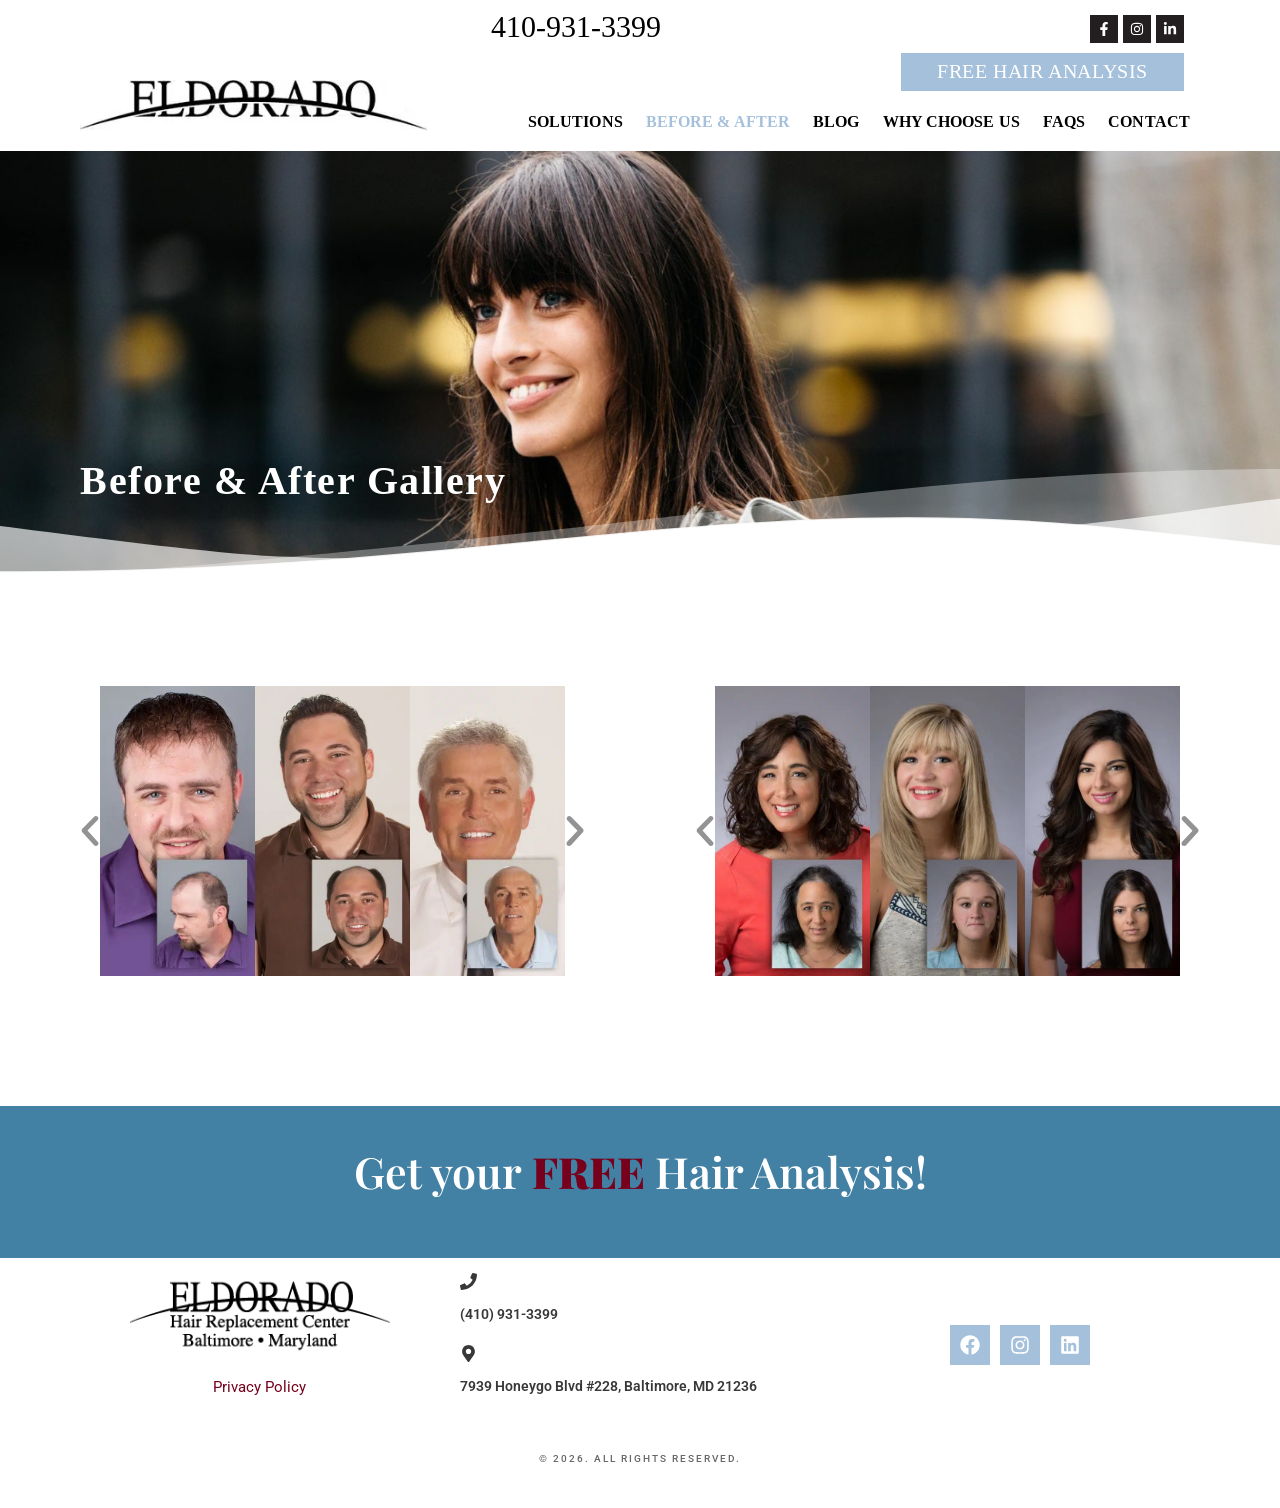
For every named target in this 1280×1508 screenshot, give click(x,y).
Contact (1149, 122)
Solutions (575, 122)
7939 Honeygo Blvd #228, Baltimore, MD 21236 (608, 1386)
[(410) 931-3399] (468, 1281)
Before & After (718, 122)
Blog (836, 122)
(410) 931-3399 (509, 1314)
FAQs (1064, 122)
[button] (90, 831)
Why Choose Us (951, 122)
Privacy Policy (259, 1387)
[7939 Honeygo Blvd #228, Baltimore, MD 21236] (468, 1353)
